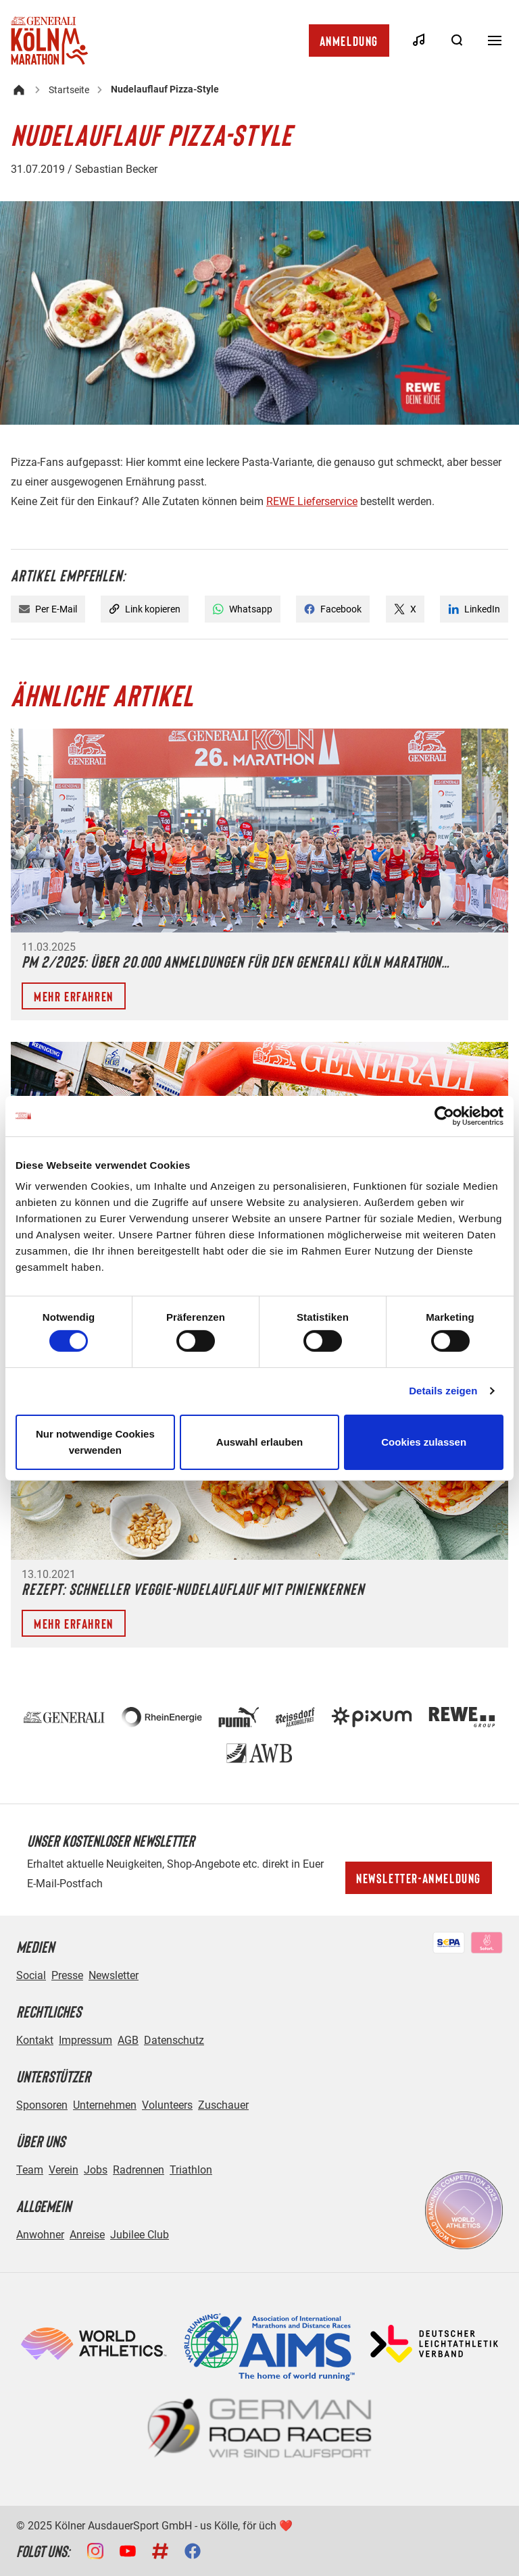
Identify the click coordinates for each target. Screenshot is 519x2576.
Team (29, 2169)
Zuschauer (223, 2105)
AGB (128, 2040)
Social (31, 1975)
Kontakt (34, 2040)
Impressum (85, 2040)
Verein (63, 2169)
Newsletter (114, 1975)
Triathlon (191, 2169)
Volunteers (167, 2105)
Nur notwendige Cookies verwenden (95, 1442)
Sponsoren (42, 2105)
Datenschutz (174, 2040)
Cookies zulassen (423, 1442)
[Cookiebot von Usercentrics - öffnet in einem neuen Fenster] (444, 1115)
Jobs (95, 2169)
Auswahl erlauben (259, 1442)
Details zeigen (443, 1390)
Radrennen (138, 2169)
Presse (67, 1975)
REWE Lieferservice (311, 501)
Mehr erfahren (74, 996)
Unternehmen (105, 2105)
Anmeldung (349, 40)
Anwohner (40, 2234)
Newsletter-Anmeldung (418, 1878)
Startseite (69, 89)
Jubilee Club (139, 2234)
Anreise (87, 2234)
